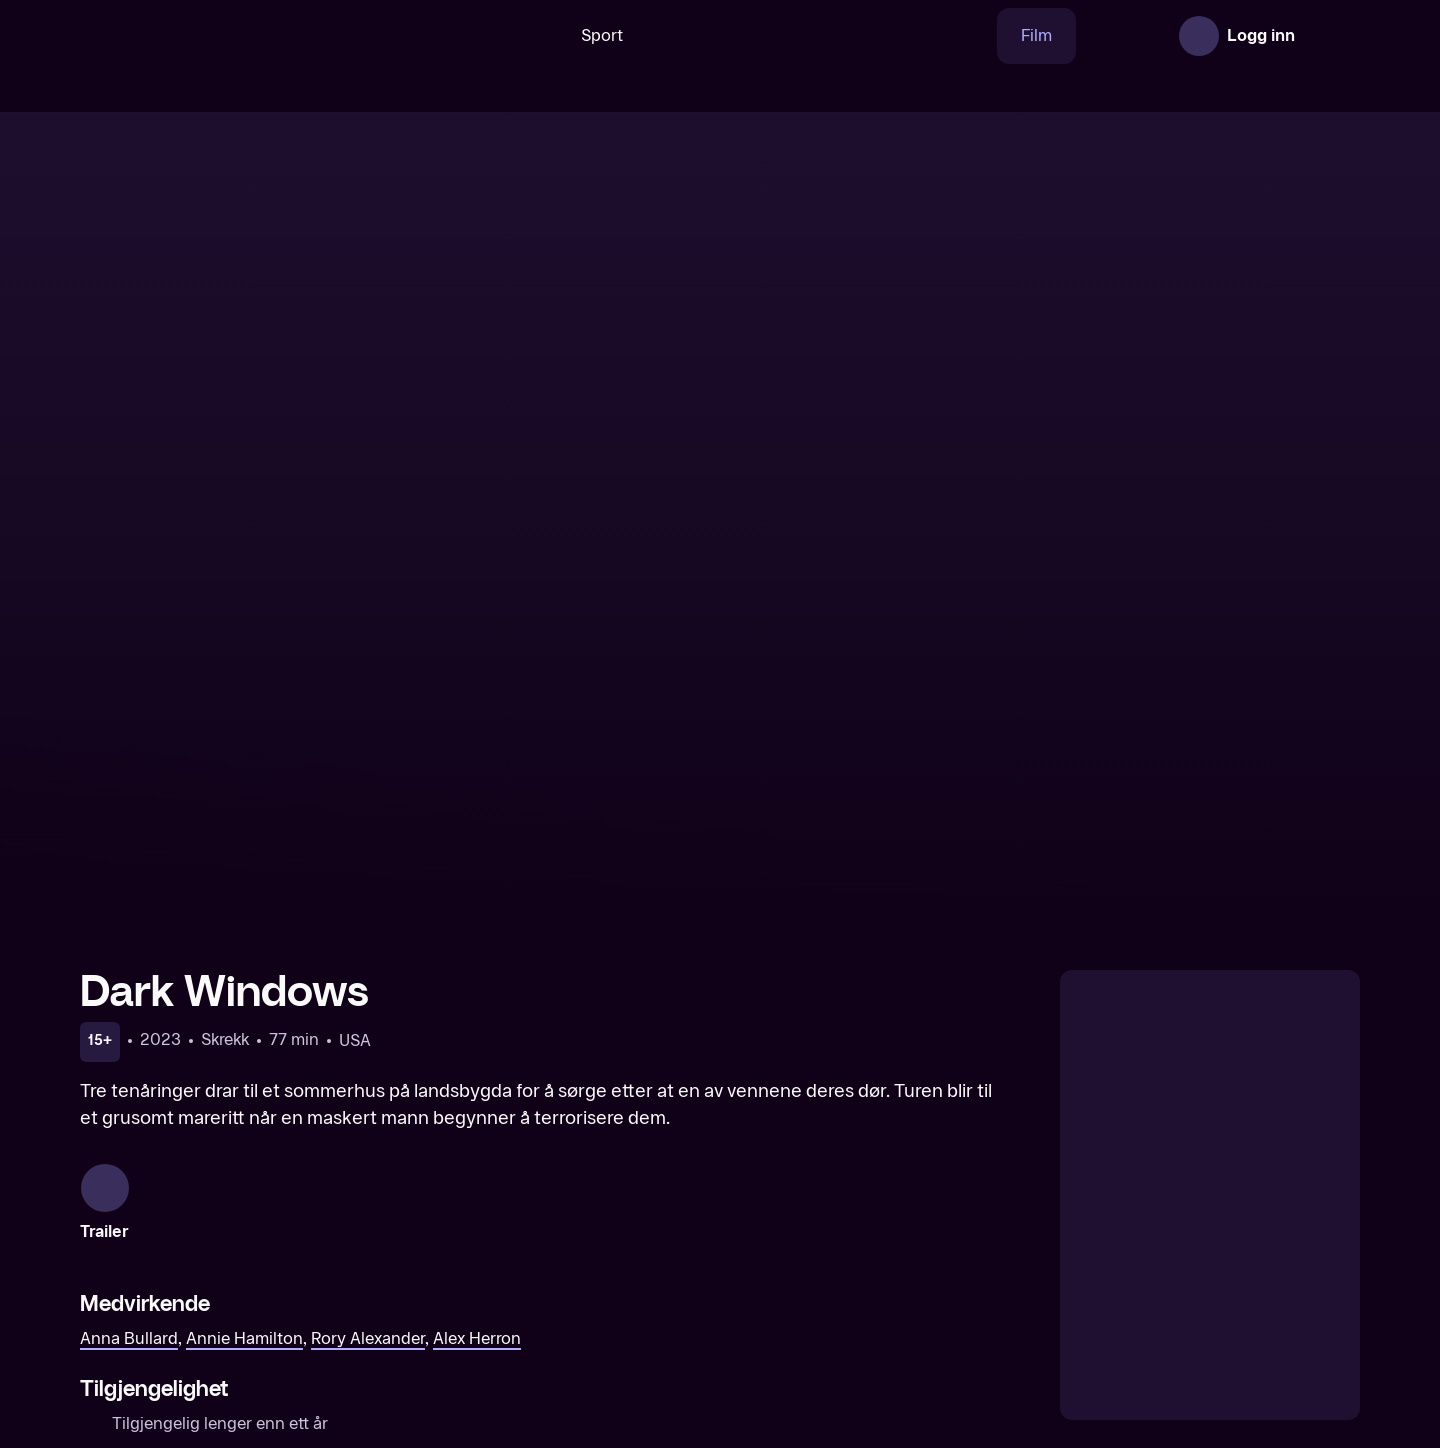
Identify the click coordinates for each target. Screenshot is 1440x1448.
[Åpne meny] (1332, 36)
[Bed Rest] (1209, 1268)
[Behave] (883, 1268)
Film (973, 35)
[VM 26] (759, 36)
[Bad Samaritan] (231, 1268)
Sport (539, 35)
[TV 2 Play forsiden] (230, 36)
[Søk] (465, 36)
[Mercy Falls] (557, 1268)
